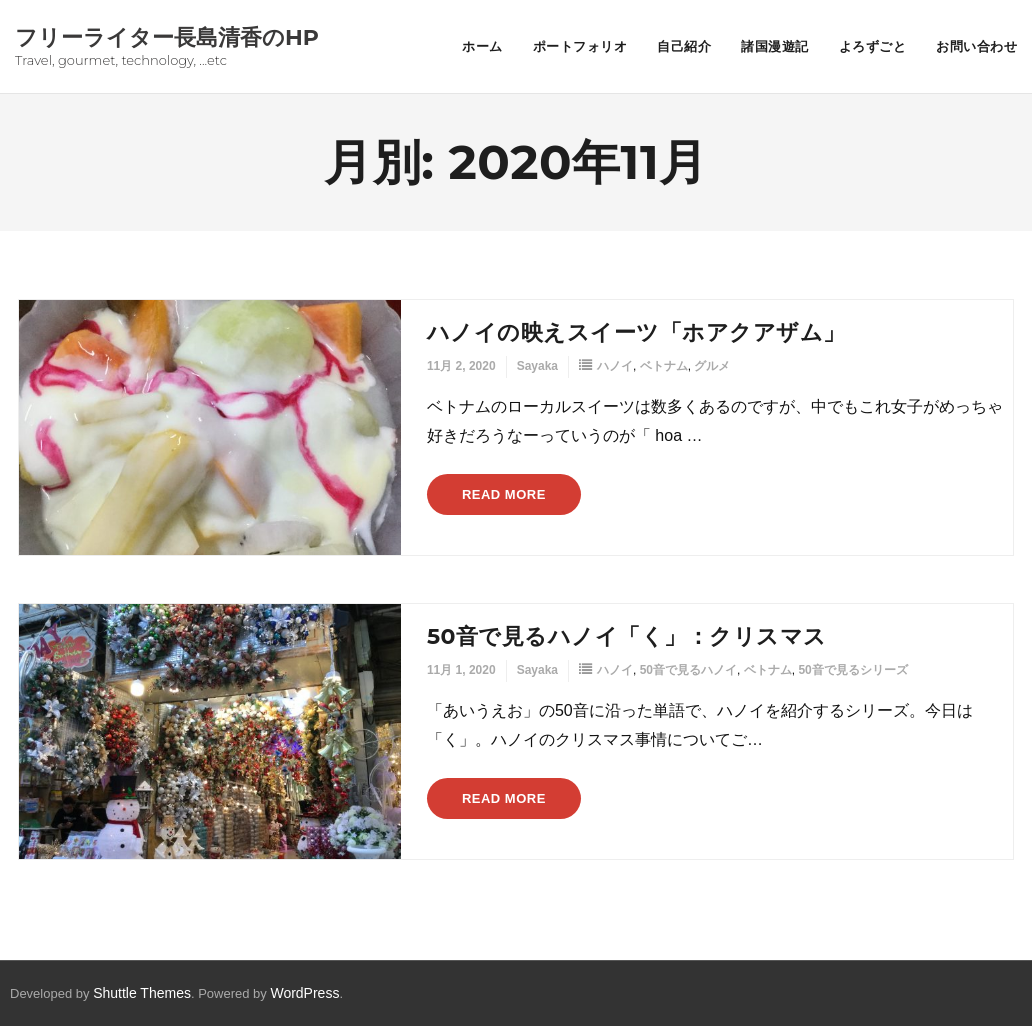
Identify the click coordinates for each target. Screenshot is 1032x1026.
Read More (504, 494)
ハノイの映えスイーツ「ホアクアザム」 (636, 332)
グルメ (712, 366)
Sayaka (537, 366)
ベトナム (664, 366)
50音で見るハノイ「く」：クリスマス (627, 636)
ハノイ (615, 366)
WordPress (304, 993)
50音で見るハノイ (688, 670)
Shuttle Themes (142, 993)
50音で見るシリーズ (852, 670)
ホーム (482, 46)
